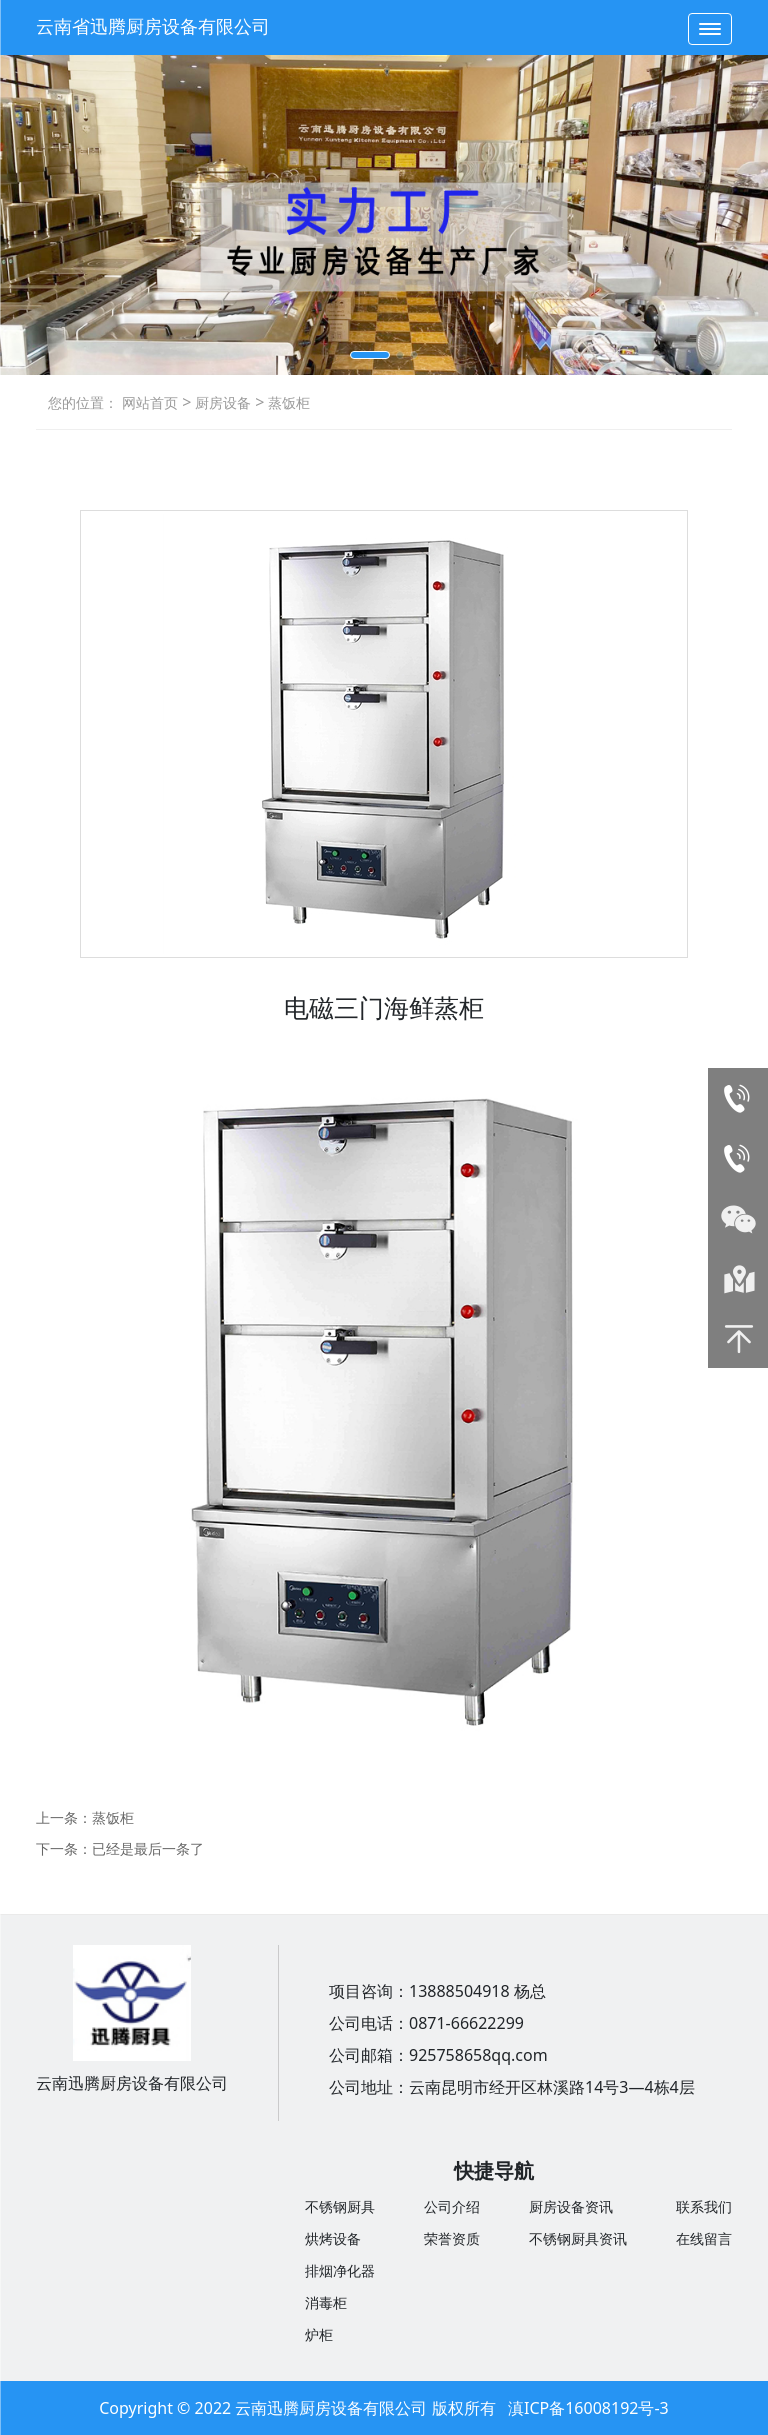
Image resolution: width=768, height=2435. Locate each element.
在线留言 (704, 2238)
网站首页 (150, 402)
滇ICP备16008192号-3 (588, 2408)
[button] (370, 355)
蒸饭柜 (287, 402)
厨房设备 (221, 402)
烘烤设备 (333, 2238)
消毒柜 (326, 2302)
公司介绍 (452, 2206)
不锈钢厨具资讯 (578, 2238)
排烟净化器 (340, 2270)
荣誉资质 (452, 2238)
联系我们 (704, 2206)
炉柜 (319, 2334)
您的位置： (83, 402)
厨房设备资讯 (571, 2206)
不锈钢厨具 (340, 2206)
